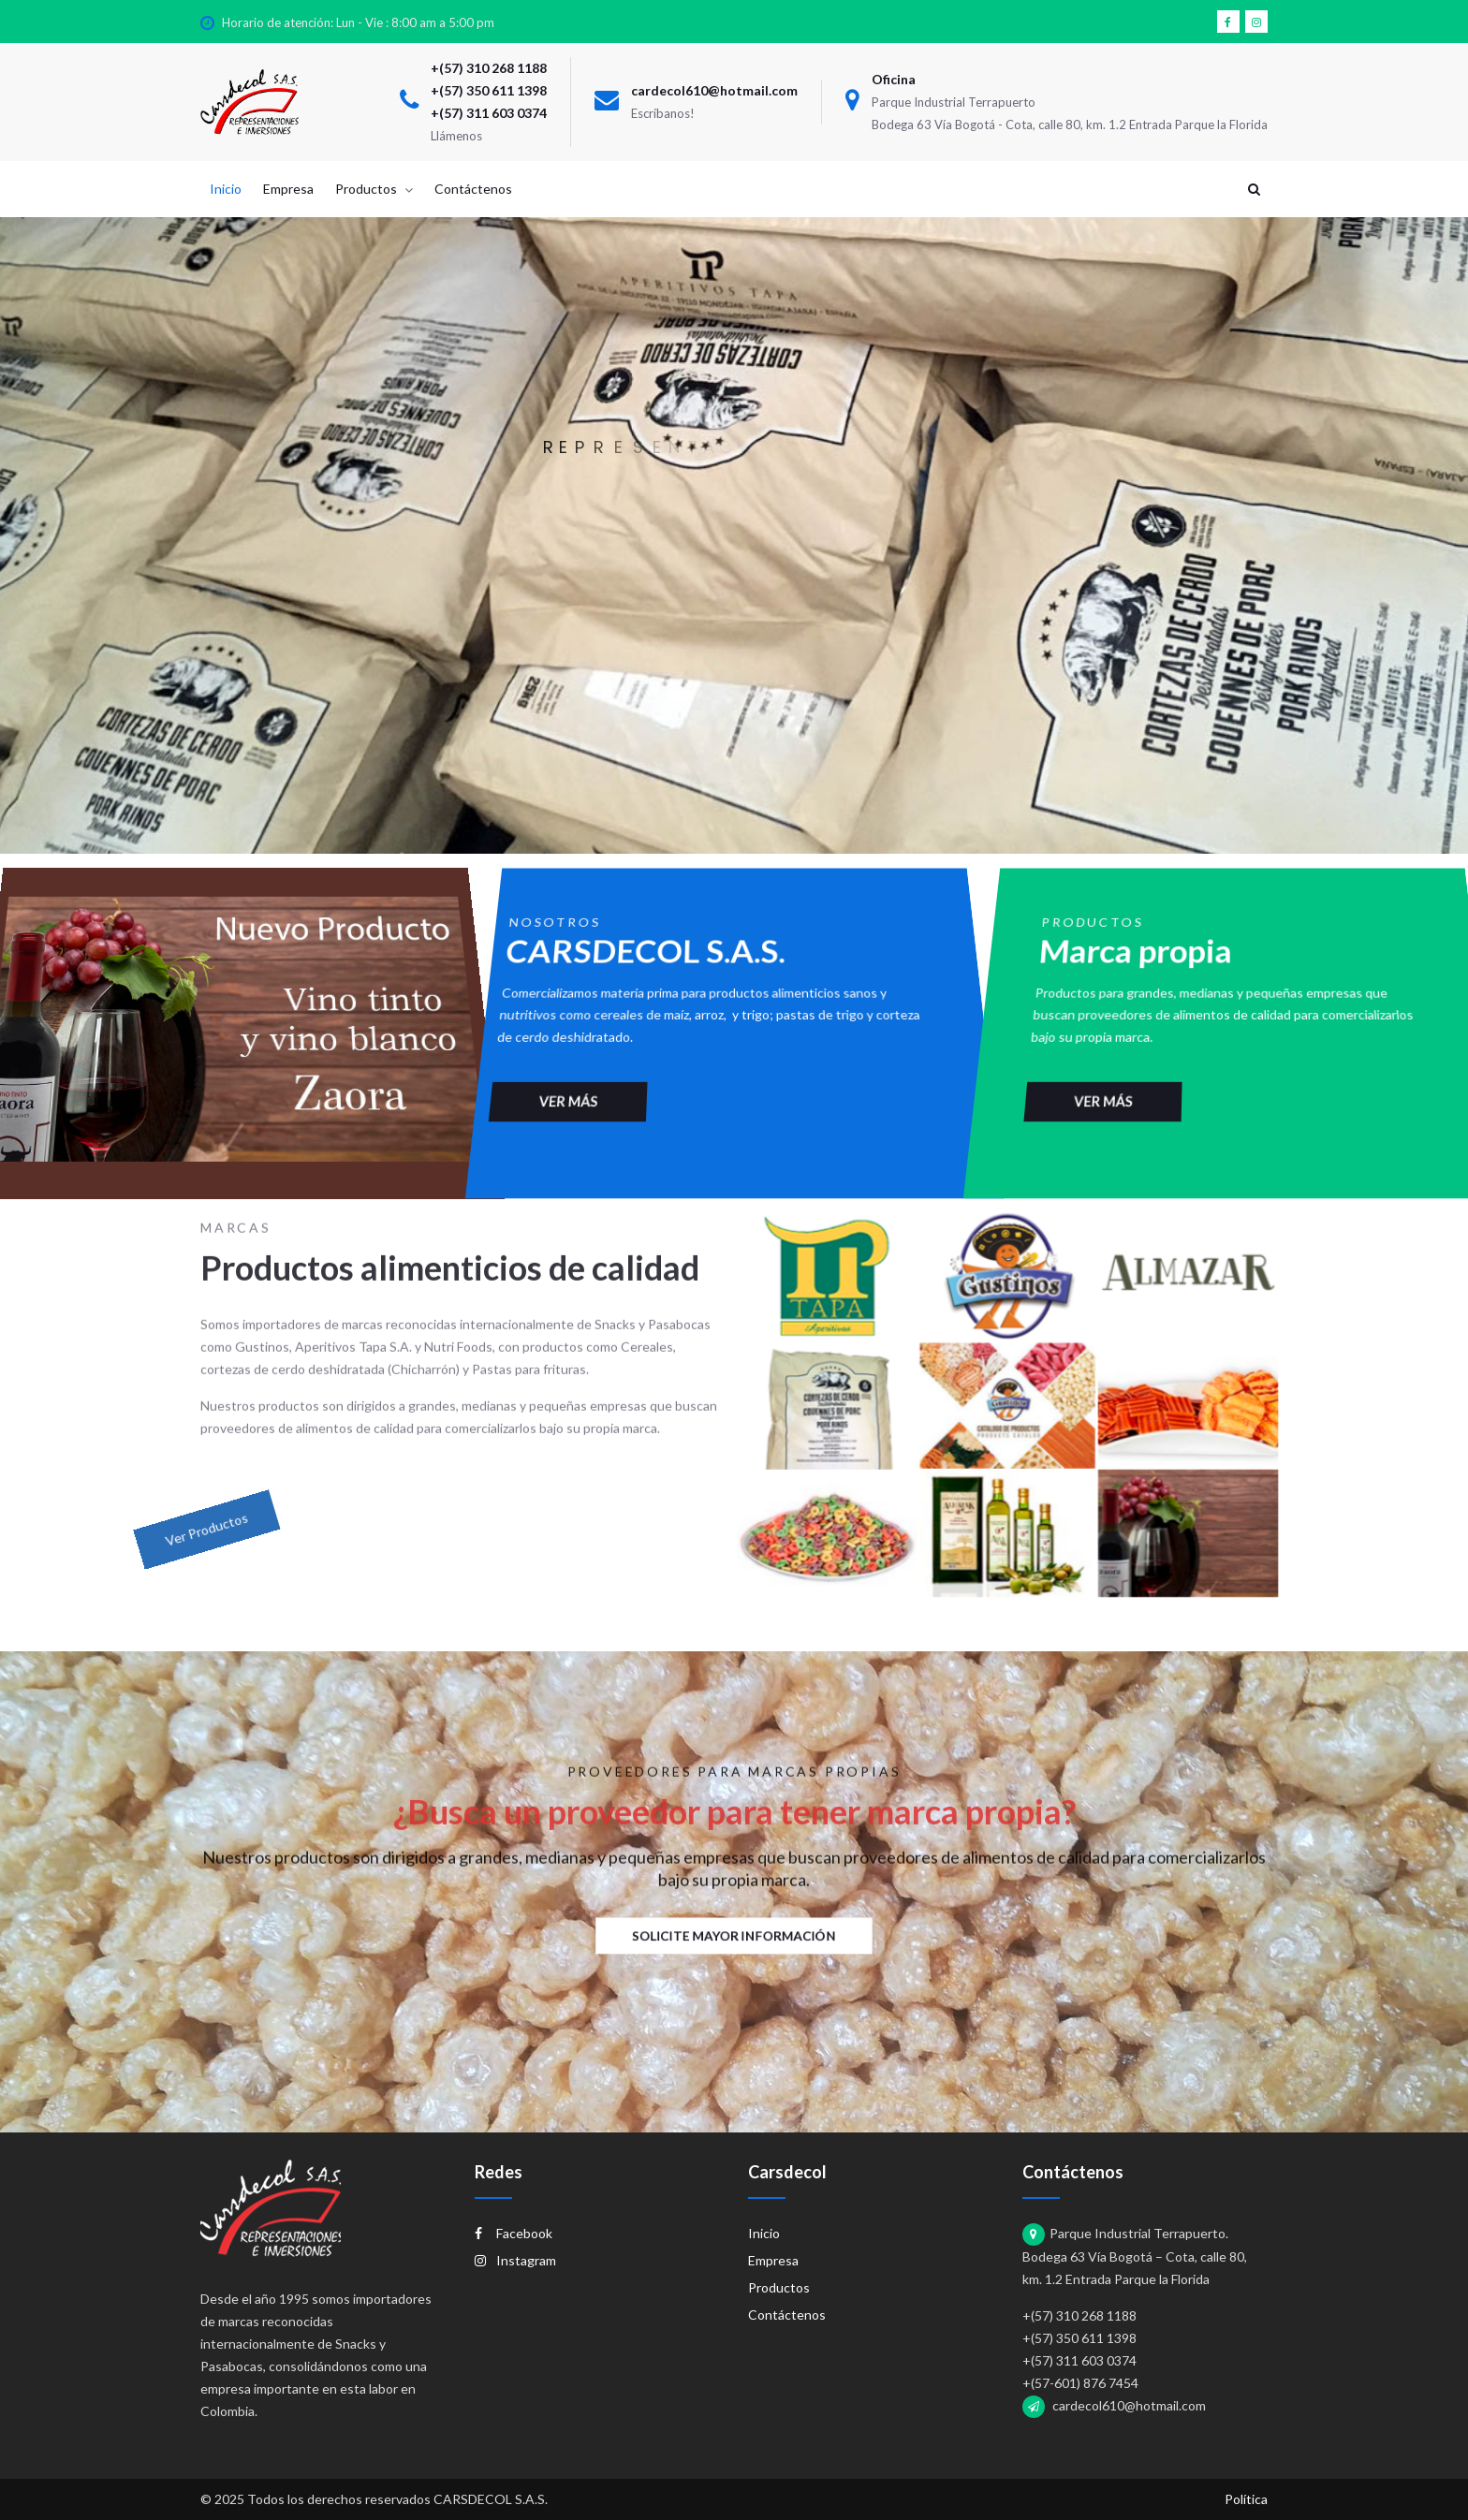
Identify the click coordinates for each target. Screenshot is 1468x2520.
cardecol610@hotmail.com (714, 90)
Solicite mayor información (734, 1935)
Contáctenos (787, 2314)
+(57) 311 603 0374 (489, 113)
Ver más (532, 1046)
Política (1246, 2499)
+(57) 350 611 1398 (489, 90)
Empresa (773, 2260)
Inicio (764, 2233)
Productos (779, 2287)
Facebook (513, 2233)
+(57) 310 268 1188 (489, 68)
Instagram (515, 2260)
